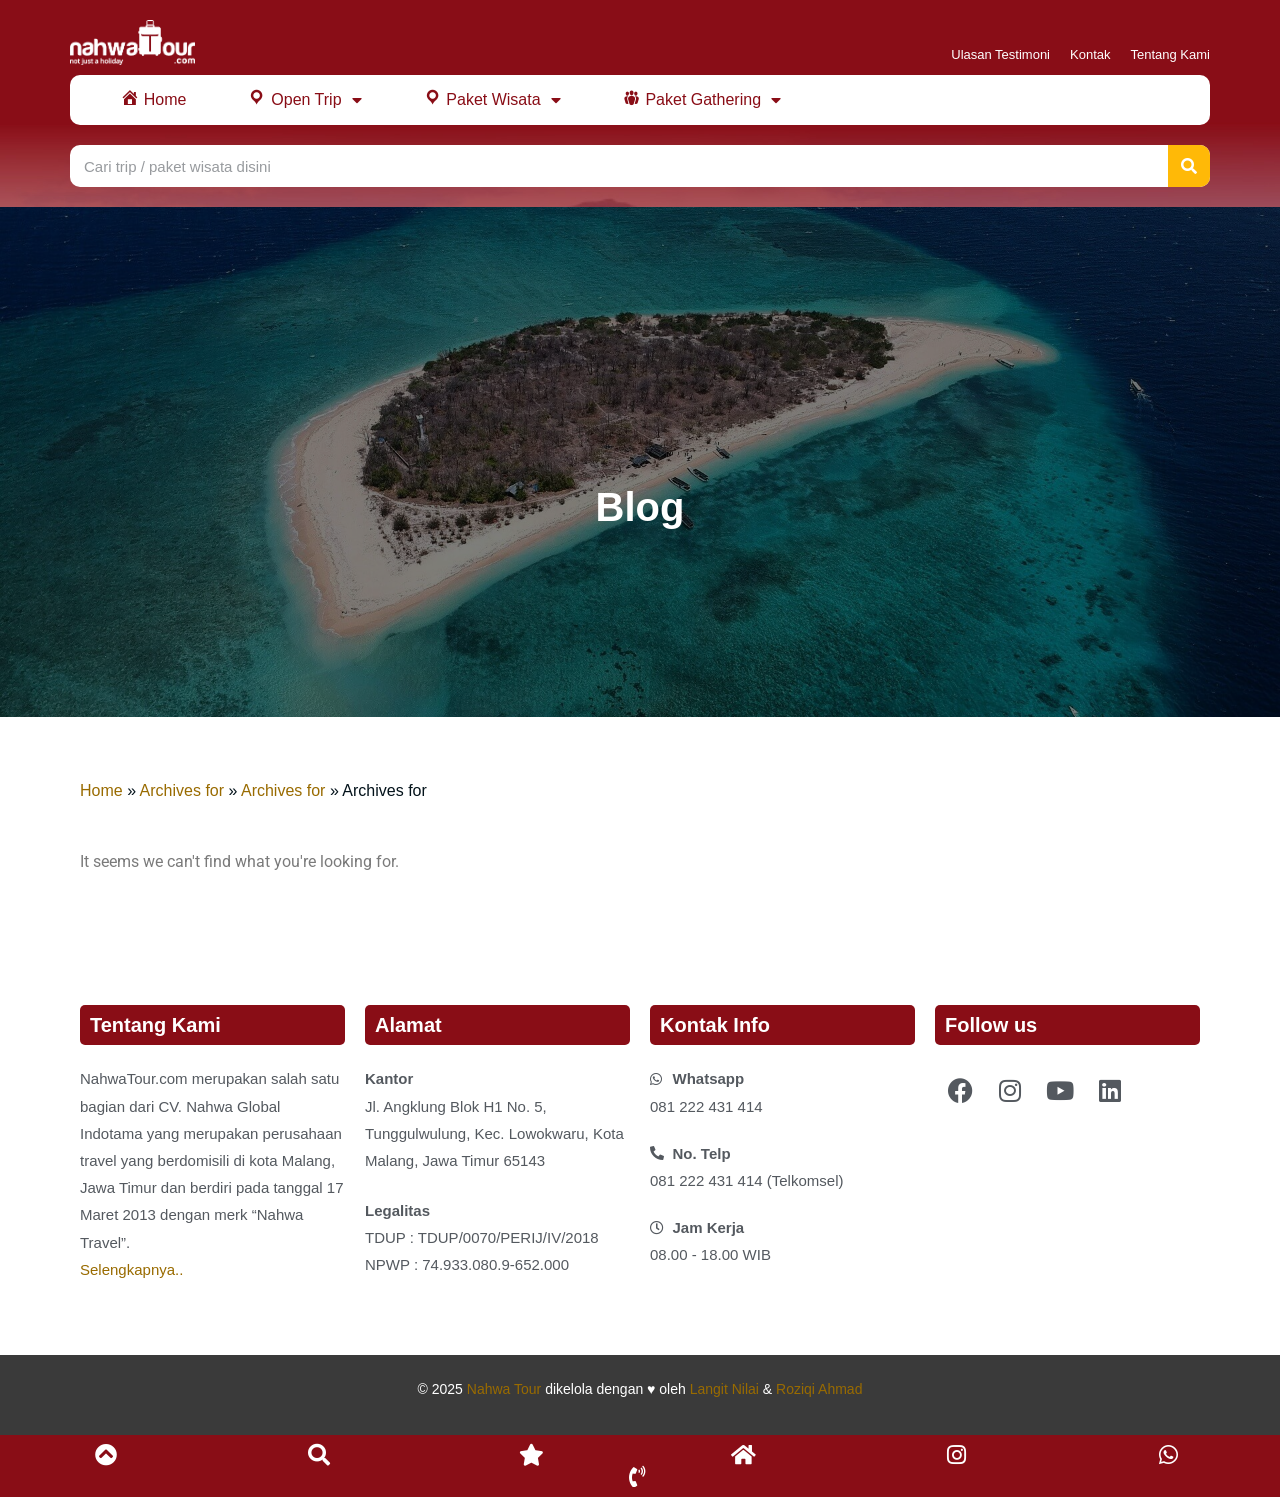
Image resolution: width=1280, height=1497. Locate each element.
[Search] (1189, 166)
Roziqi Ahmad (819, 1389)
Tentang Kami (1171, 54)
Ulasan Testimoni (1000, 54)
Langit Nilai (724, 1389)
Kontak (1090, 54)
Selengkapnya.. (131, 1269)
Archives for (182, 790)
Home (101, 790)
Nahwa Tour (504, 1389)
